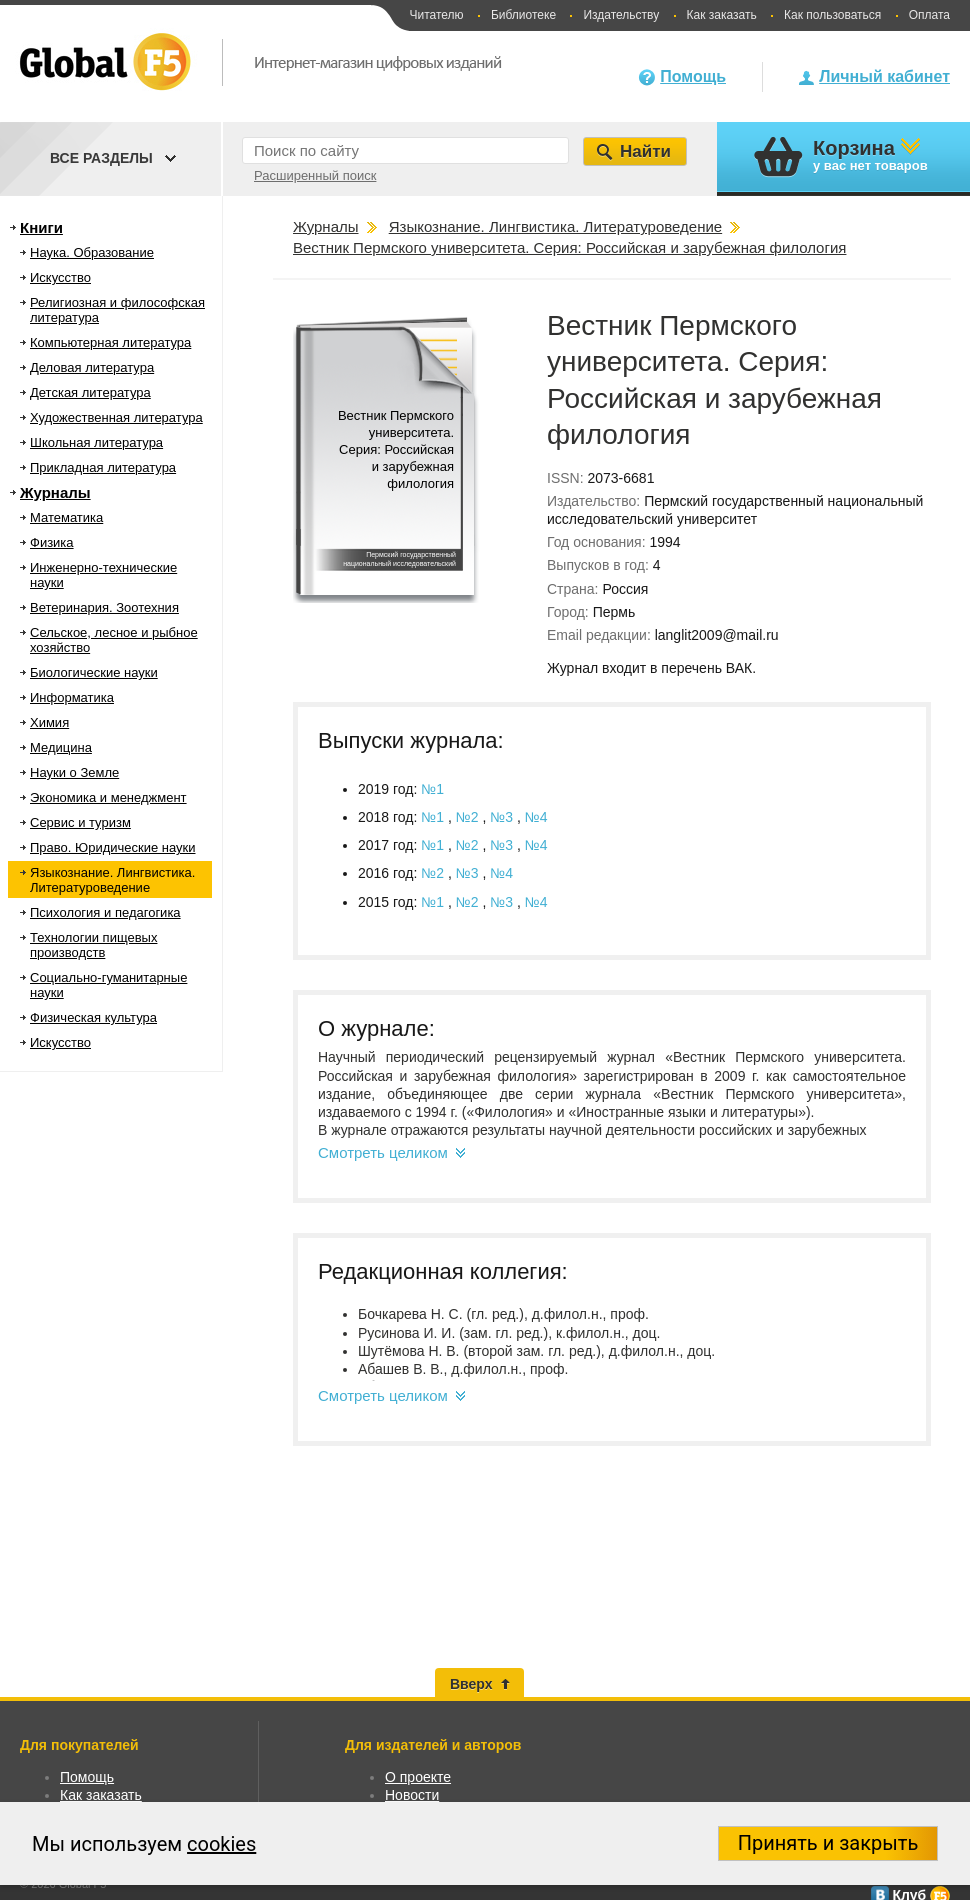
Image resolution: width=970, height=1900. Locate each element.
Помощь (693, 76)
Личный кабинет (884, 76)
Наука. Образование (92, 252)
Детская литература (90, 392)
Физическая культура (93, 1017)
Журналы (55, 492)
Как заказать (722, 15)
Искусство (60, 277)
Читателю (436, 15)
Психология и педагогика (105, 912)
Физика (52, 542)
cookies (221, 1844)
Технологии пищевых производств (93, 945)
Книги (41, 227)
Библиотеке (523, 15)
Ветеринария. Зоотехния (104, 607)
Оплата (929, 15)
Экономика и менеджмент (108, 797)
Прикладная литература (103, 467)
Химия (49, 722)
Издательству (621, 15)
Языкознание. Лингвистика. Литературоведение (112, 880)
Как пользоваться (832, 15)
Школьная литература (96, 442)
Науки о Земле (74, 772)
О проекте (418, 1777)
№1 (432, 789)
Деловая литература (92, 367)
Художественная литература (116, 417)
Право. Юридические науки (113, 847)
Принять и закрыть (828, 1843)
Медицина (61, 747)
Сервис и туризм (80, 822)
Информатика (72, 697)
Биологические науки (94, 672)
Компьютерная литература (110, 342)
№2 (469, 817)
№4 (536, 817)
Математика (66, 517)
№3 (503, 817)
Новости (412, 1795)
